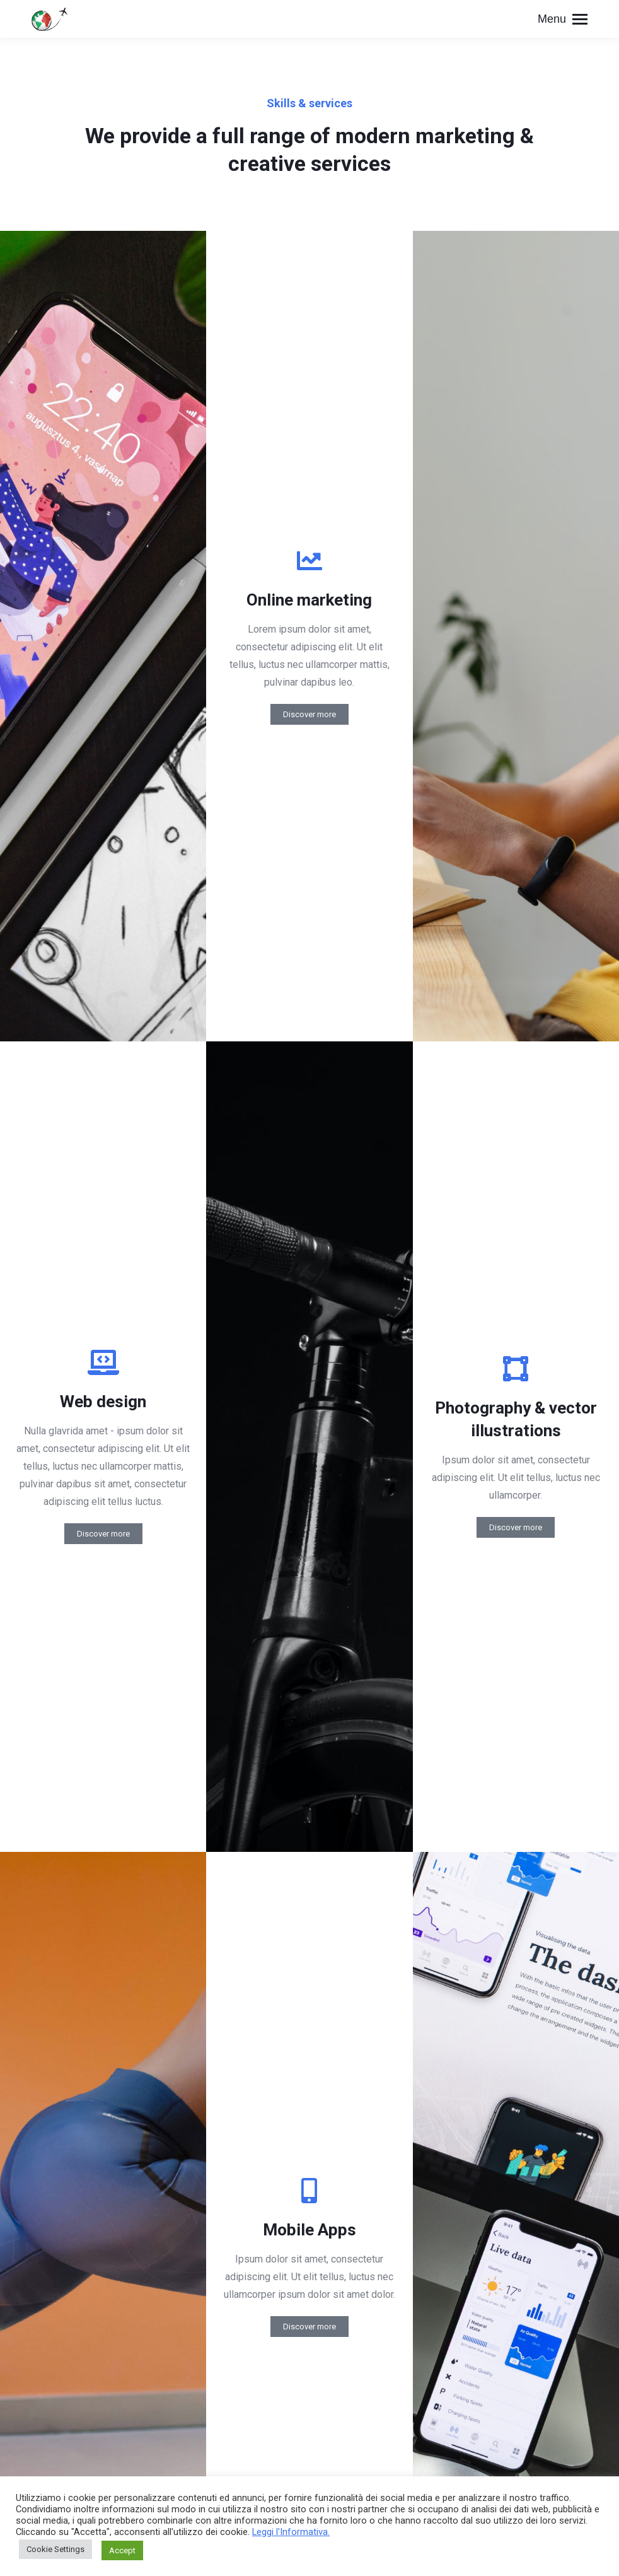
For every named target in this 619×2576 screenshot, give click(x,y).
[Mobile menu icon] (562, 19)
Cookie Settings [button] (55, 2549)
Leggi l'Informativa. (291, 2532)
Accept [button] (122, 2550)
